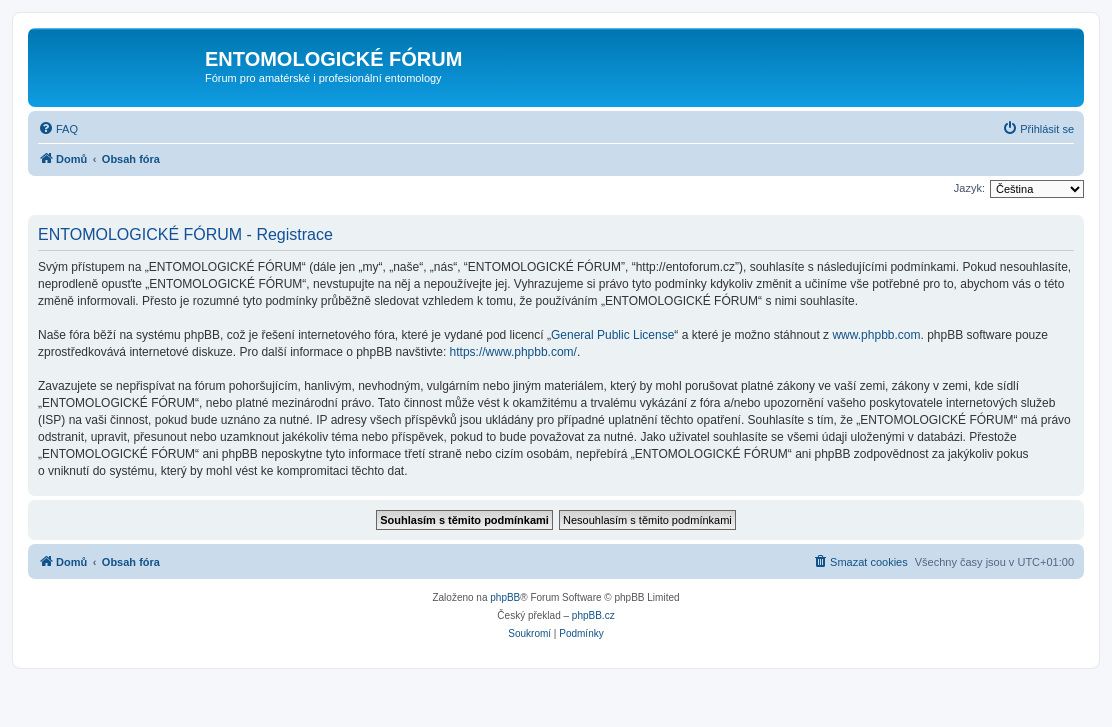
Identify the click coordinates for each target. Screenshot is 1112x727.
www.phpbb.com (876, 335)
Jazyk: (969, 188)
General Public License (612, 335)
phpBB (505, 597)
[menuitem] (58, 129)
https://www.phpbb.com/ (513, 352)
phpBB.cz (593, 615)
